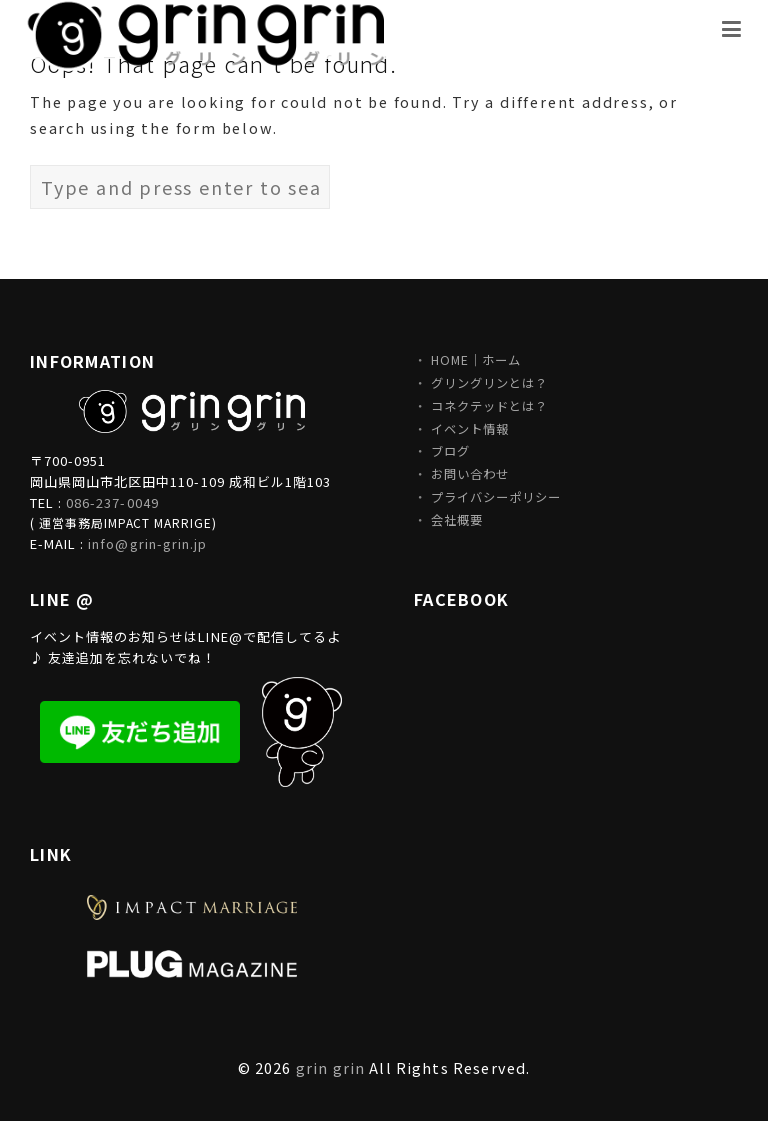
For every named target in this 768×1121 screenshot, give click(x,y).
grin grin (330, 1067)
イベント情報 (470, 429)
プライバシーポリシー (496, 497)
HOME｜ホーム (476, 360)
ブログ (450, 451)
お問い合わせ (470, 474)
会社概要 (457, 520)
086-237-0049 (112, 502)
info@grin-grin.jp (147, 543)
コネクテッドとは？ (489, 406)
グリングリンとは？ (489, 383)
